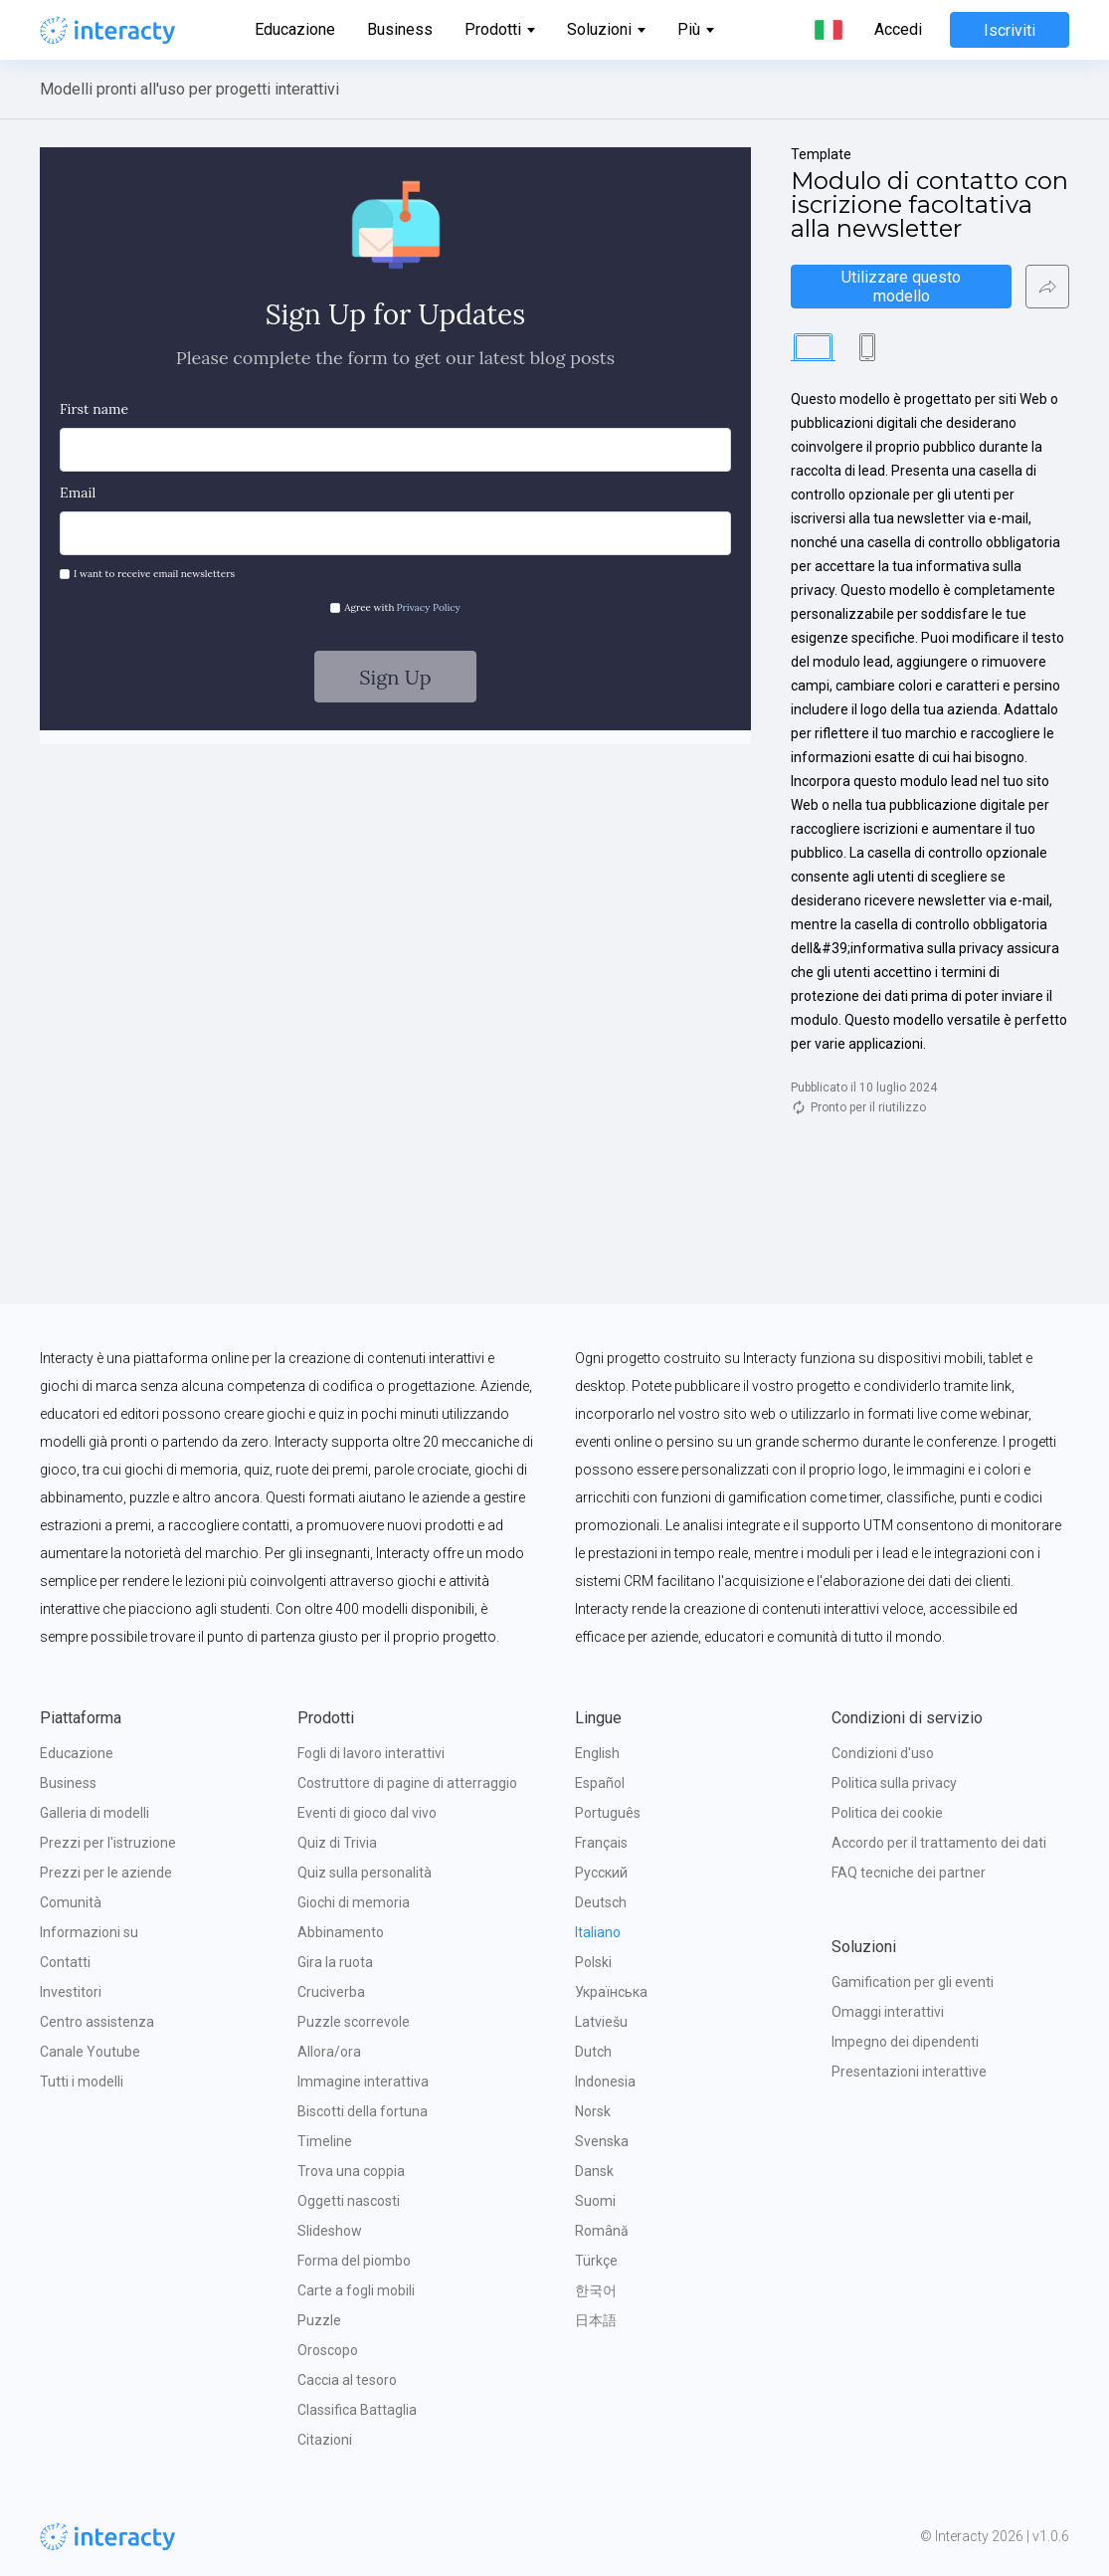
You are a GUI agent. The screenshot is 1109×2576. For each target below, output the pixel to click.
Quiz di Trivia (337, 1843)
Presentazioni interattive (909, 2072)
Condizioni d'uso (883, 1753)
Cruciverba (331, 1992)
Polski (593, 1962)
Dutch (593, 2052)
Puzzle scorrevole (353, 2022)
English (597, 1753)
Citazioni (324, 2440)
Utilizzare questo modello (903, 286)
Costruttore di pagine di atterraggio (407, 1783)
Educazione (295, 29)
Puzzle (319, 2320)
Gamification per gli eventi (913, 1982)
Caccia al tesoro (347, 2380)
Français (601, 1843)
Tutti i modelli (81, 2081)
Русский (601, 1873)
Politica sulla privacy (894, 1783)
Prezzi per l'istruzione (108, 1843)
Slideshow (329, 2231)
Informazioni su (89, 1932)
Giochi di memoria (353, 1902)
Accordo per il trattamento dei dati (939, 1843)
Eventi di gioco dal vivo (367, 1813)
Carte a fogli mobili (356, 2290)
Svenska (602, 2141)
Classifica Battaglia (357, 2410)
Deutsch (601, 1902)
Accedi (898, 30)
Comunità (70, 1902)
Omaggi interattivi (888, 2012)
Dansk (594, 2171)
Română (602, 2231)
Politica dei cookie (887, 1813)
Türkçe (596, 2261)
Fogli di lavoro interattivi (371, 1753)
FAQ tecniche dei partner (909, 1873)
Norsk (593, 2111)
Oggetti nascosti (348, 2201)
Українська (611, 1992)
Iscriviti (1009, 30)
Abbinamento (340, 1932)
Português (608, 1813)
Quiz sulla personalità (364, 1873)
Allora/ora (329, 2052)
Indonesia (605, 2081)
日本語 (596, 2320)
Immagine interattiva (363, 2081)
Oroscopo (327, 2350)
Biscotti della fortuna (362, 2111)
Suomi (595, 2201)
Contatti (65, 1962)
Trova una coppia (351, 2171)
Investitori (70, 1992)
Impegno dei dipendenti (905, 2042)
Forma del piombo (354, 2261)
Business (400, 29)
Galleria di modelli (94, 1813)
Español (600, 1783)
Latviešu (601, 2022)
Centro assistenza (97, 2022)
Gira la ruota (335, 1962)
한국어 (596, 2290)
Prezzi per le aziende (106, 1873)
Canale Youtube (90, 2052)
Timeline (324, 2141)
